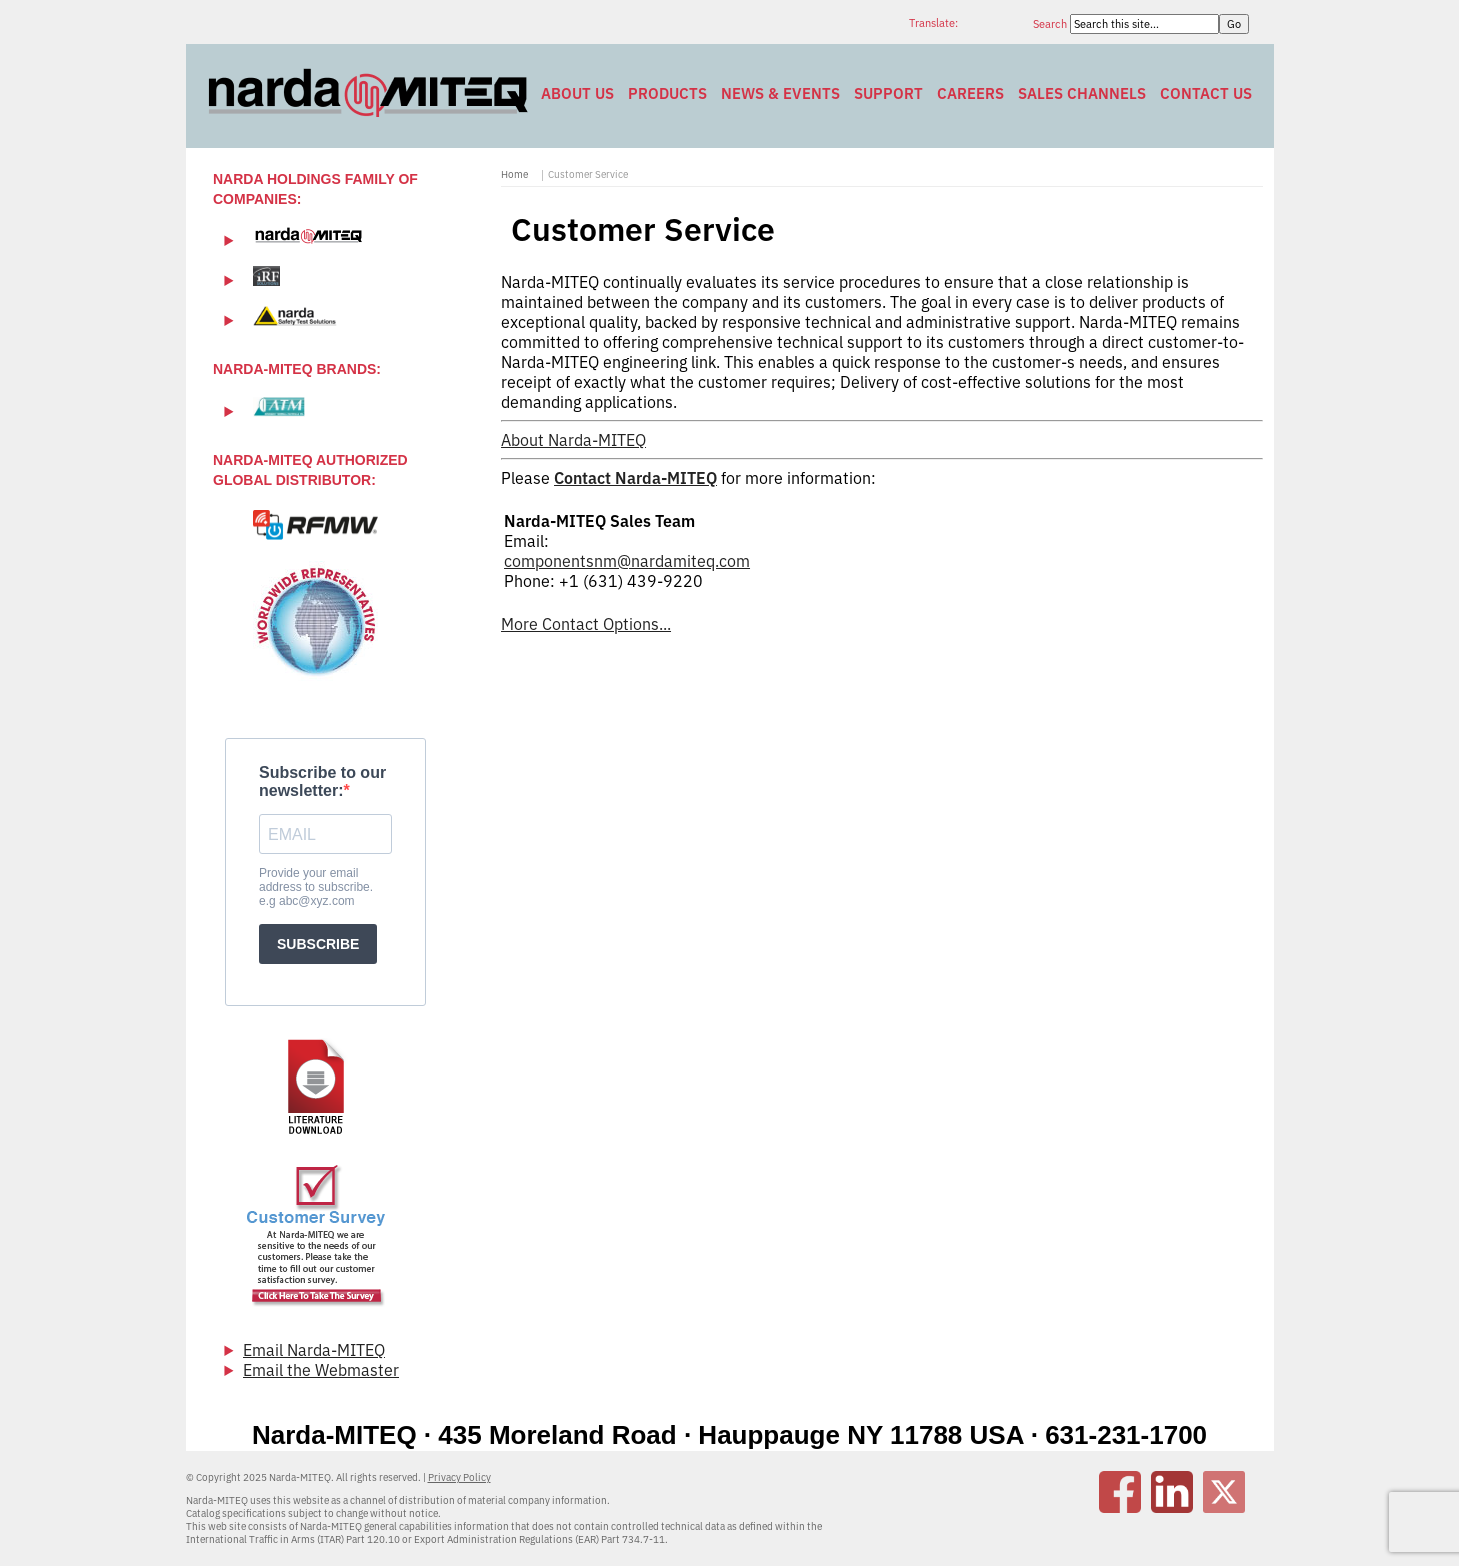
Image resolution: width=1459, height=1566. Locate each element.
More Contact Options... (586, 624)
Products (667, 93)
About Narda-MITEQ (573, 440)
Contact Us (1206, 93)
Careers (970, 93)
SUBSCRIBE (318, 944)
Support (888, 93)
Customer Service (588, 174)
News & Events (780, 93)
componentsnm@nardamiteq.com (627, 561)
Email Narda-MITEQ (314, 1350)
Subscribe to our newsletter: (322, 781)
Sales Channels (1082, 93)
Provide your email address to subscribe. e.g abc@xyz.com (316, 887)
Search (1051, 24)
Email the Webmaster (321, 1370)
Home (514, 174)
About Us (577, 93)
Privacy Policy (459, 1477)
